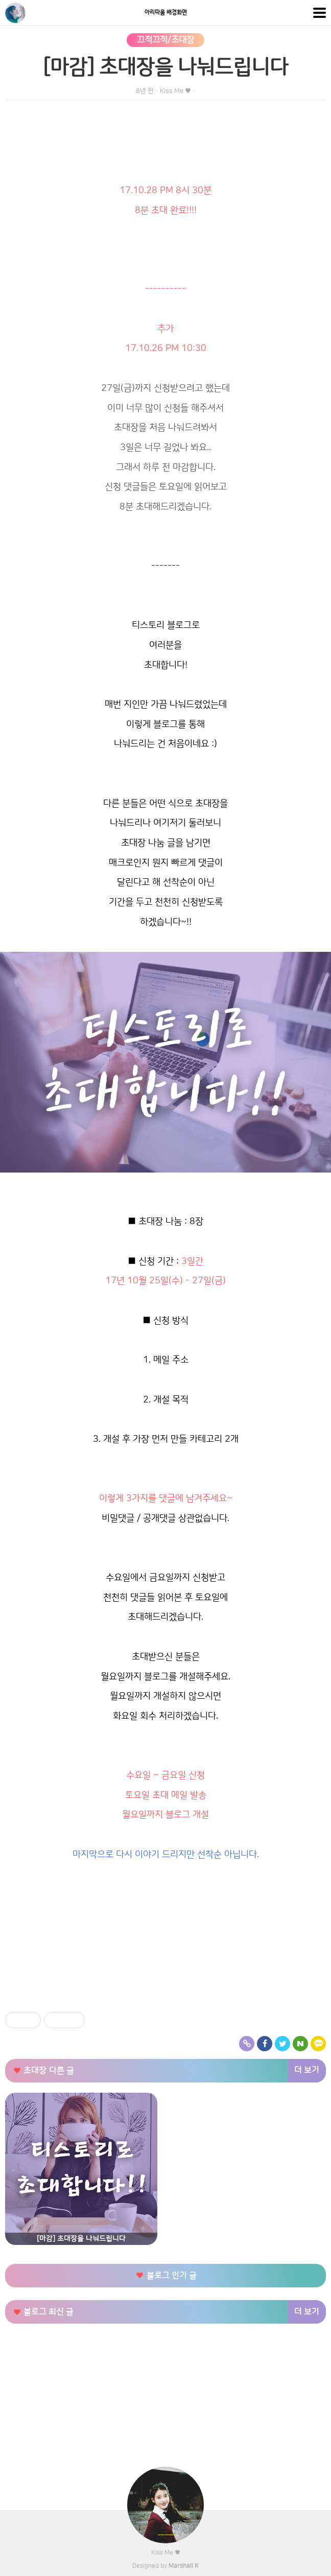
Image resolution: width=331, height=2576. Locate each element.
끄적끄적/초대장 (165, 39)
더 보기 (306, 2070)
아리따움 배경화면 (166, 13)
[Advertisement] (165, 1936)
